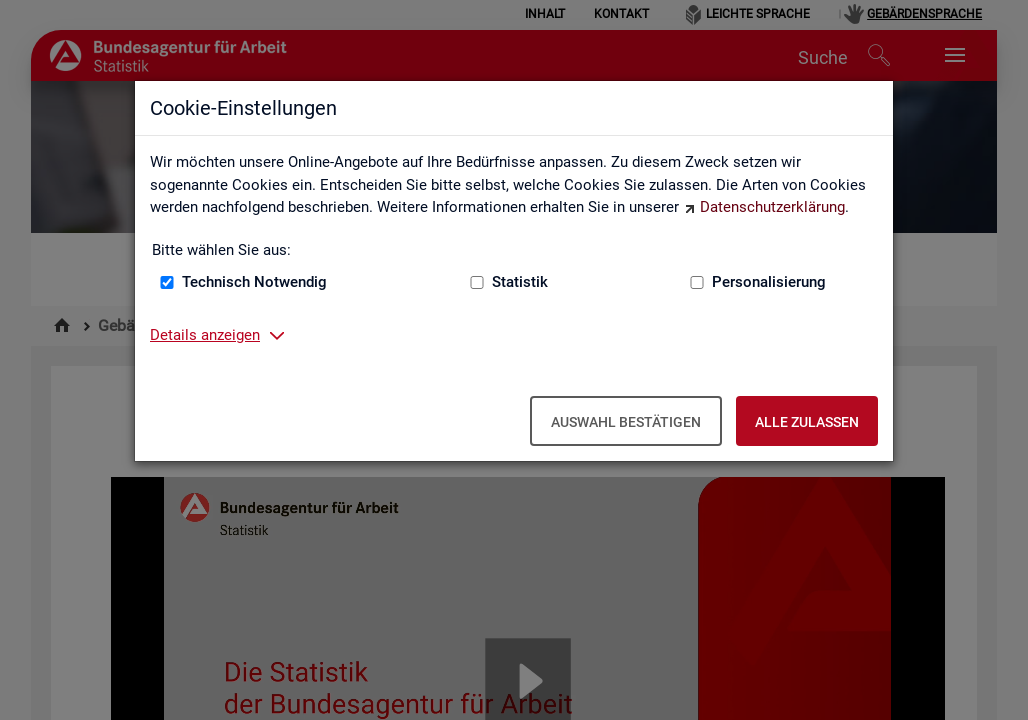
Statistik (520, 282)
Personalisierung (769, 282)
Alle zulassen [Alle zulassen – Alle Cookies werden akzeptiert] (807, 422)
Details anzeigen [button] (205, 335)
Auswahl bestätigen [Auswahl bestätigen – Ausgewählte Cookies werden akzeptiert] (626, 422)
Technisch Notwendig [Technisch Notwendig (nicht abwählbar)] (254, 282)
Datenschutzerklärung (772, 207)
